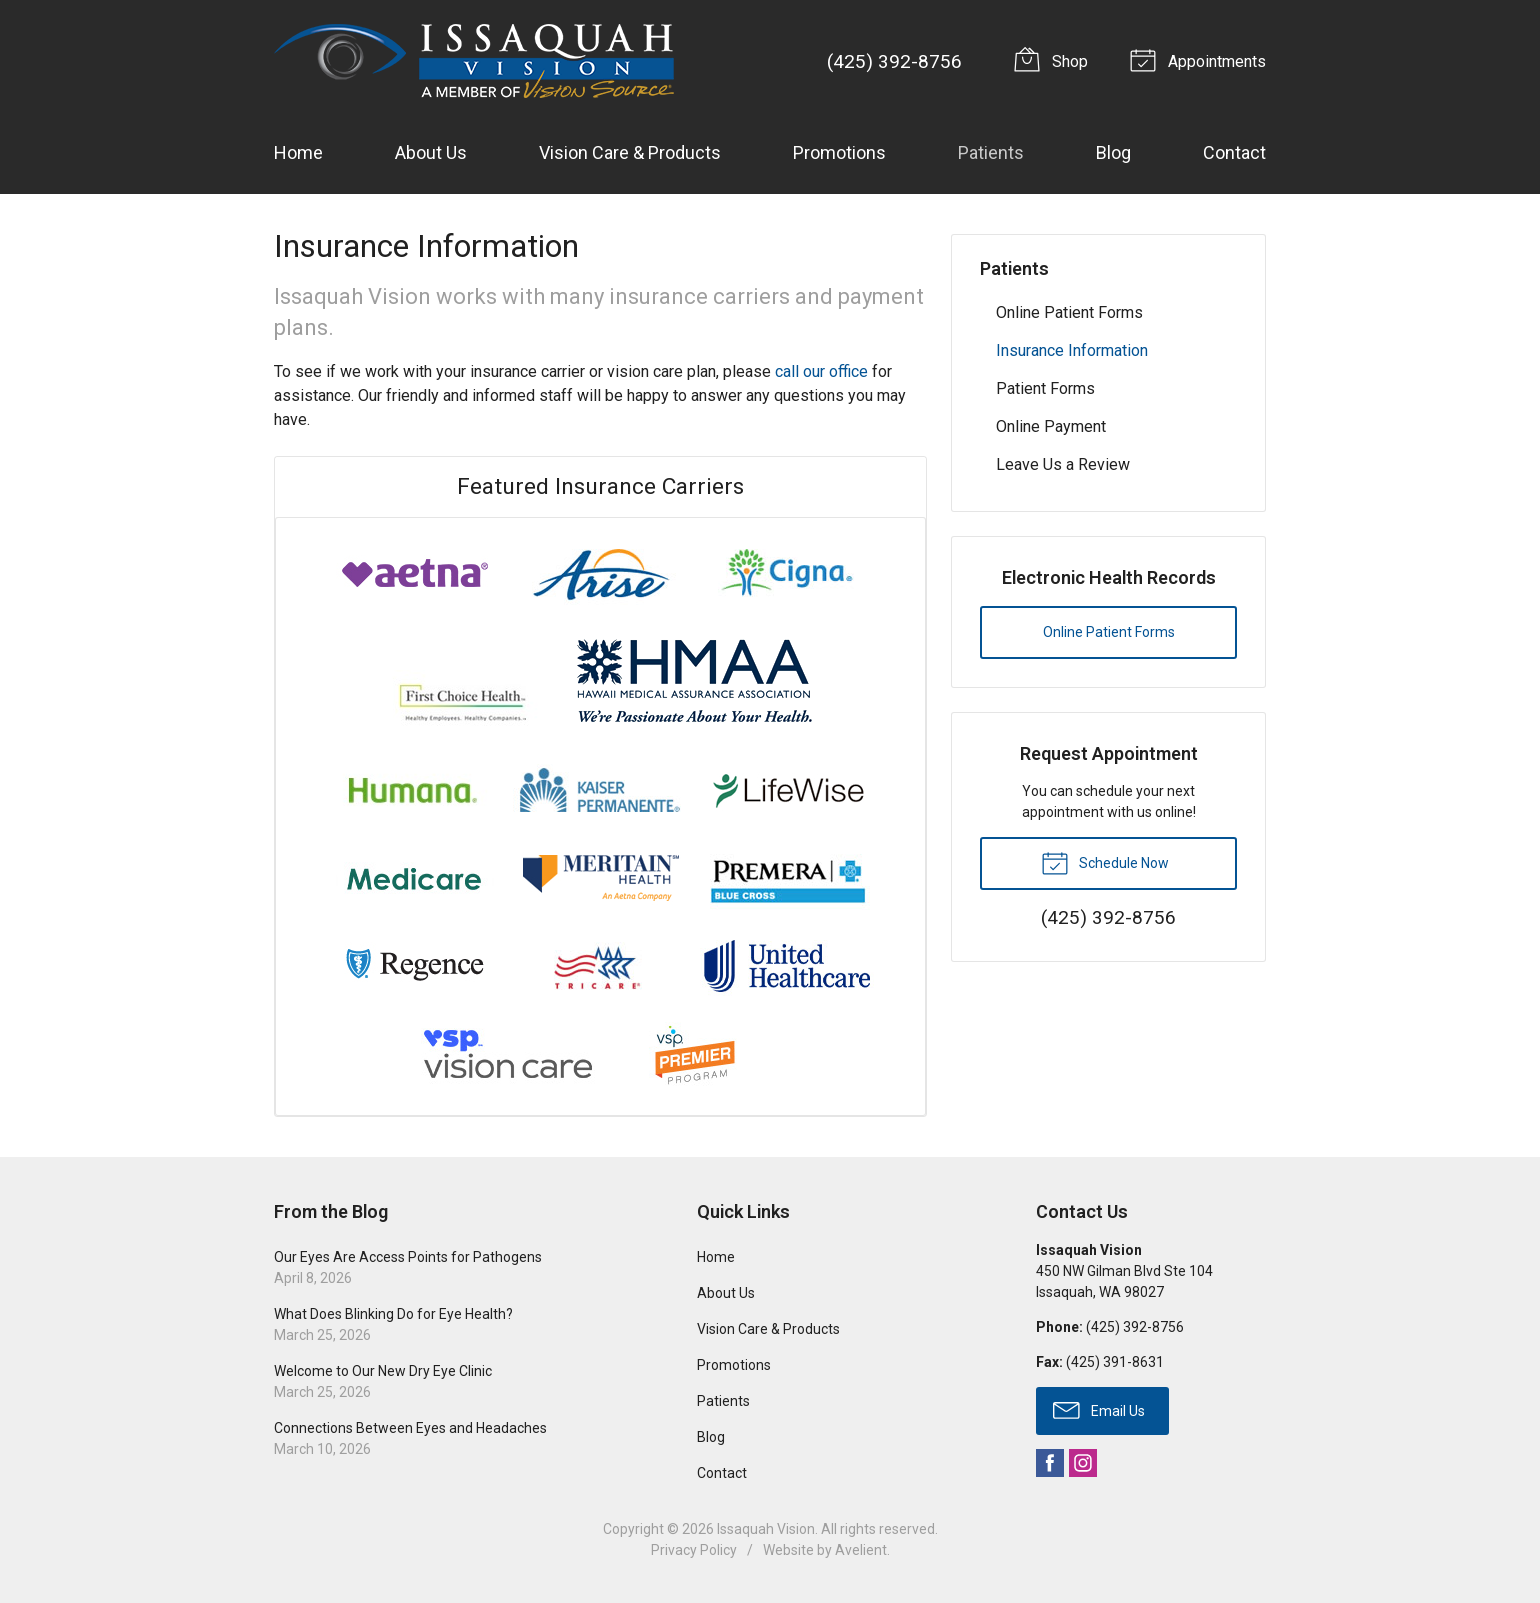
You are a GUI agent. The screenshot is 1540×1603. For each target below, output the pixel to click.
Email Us (1099, 1409)
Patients (991, 152)
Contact (1234, 152)
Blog (1113, 152)
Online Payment (1051, 426)
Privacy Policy (694, 1550)
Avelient (861, 1550)
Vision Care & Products (630, 152)
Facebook (1050, 1463)
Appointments (1201, 59)
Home (298, 152)
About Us (431, 152)
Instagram (1083, 1463)
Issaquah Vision (766, 1529)
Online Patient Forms (1069, 312)
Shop (1054, 59)
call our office (821, 371)
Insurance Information (1072, 350)
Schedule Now (1105, 862)
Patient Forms (1045, 388)
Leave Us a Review (1063, 464)
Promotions (839, 152)
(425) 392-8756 (894, 61)
